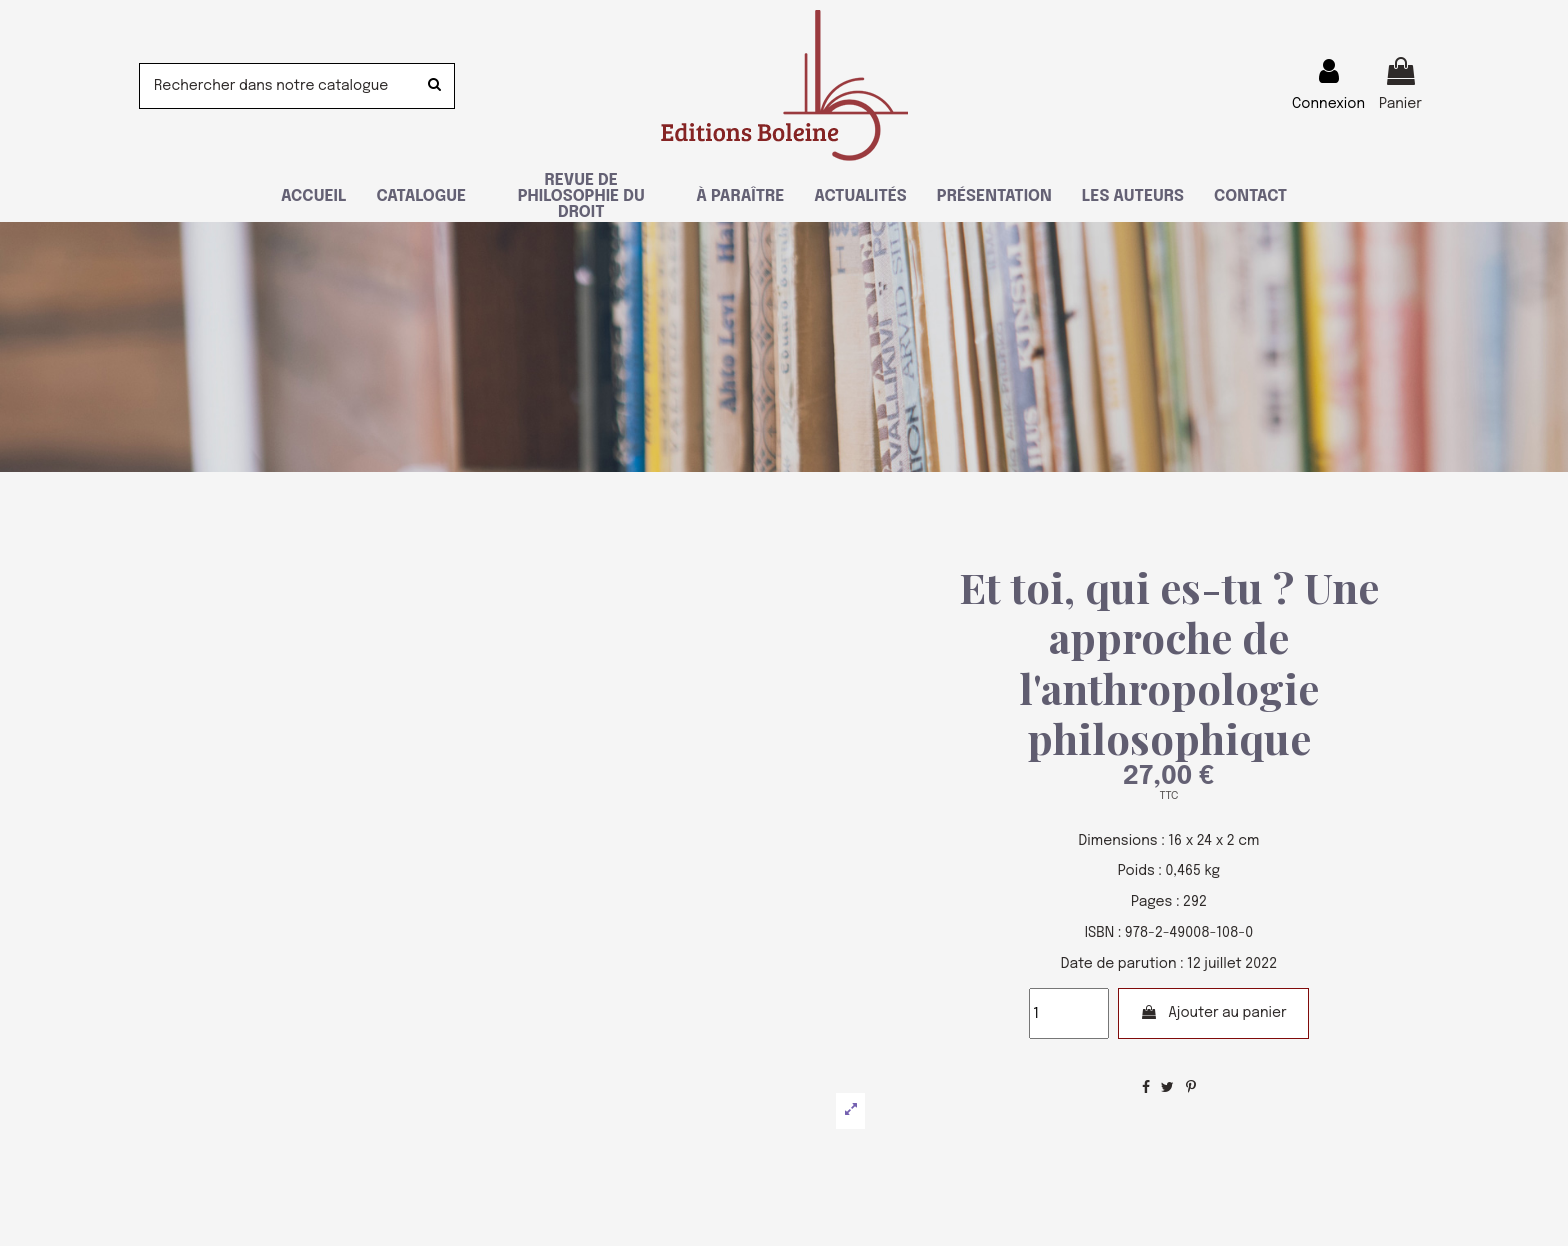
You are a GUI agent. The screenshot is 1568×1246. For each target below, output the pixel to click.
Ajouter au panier (1213, 1012)
